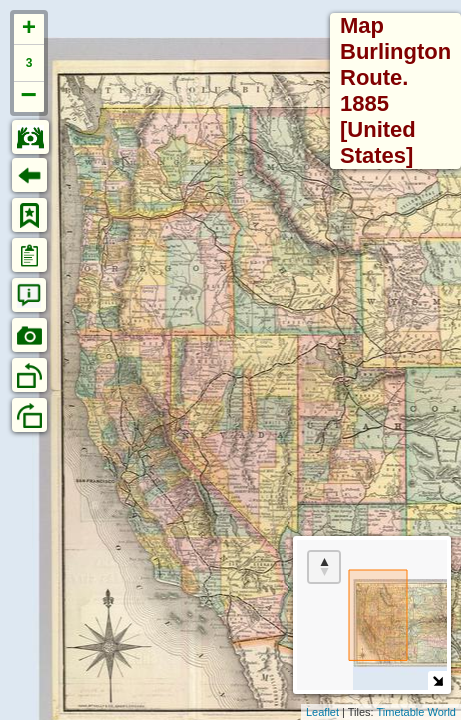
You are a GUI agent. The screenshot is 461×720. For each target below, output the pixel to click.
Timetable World (416, 712)
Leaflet (322, 712)
